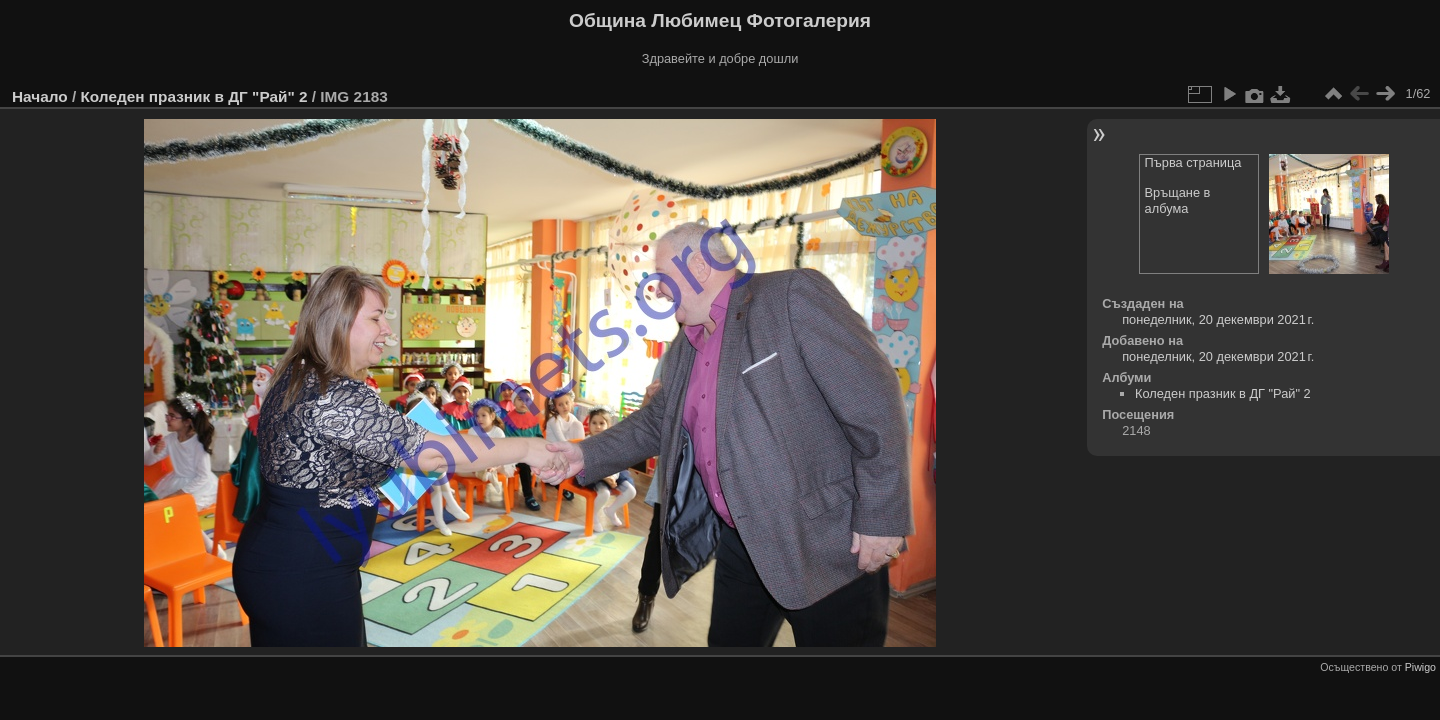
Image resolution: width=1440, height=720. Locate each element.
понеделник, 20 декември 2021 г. (1218, 319)
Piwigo (1420, 667)
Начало (40, 96)
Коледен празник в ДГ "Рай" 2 (193, 96)
